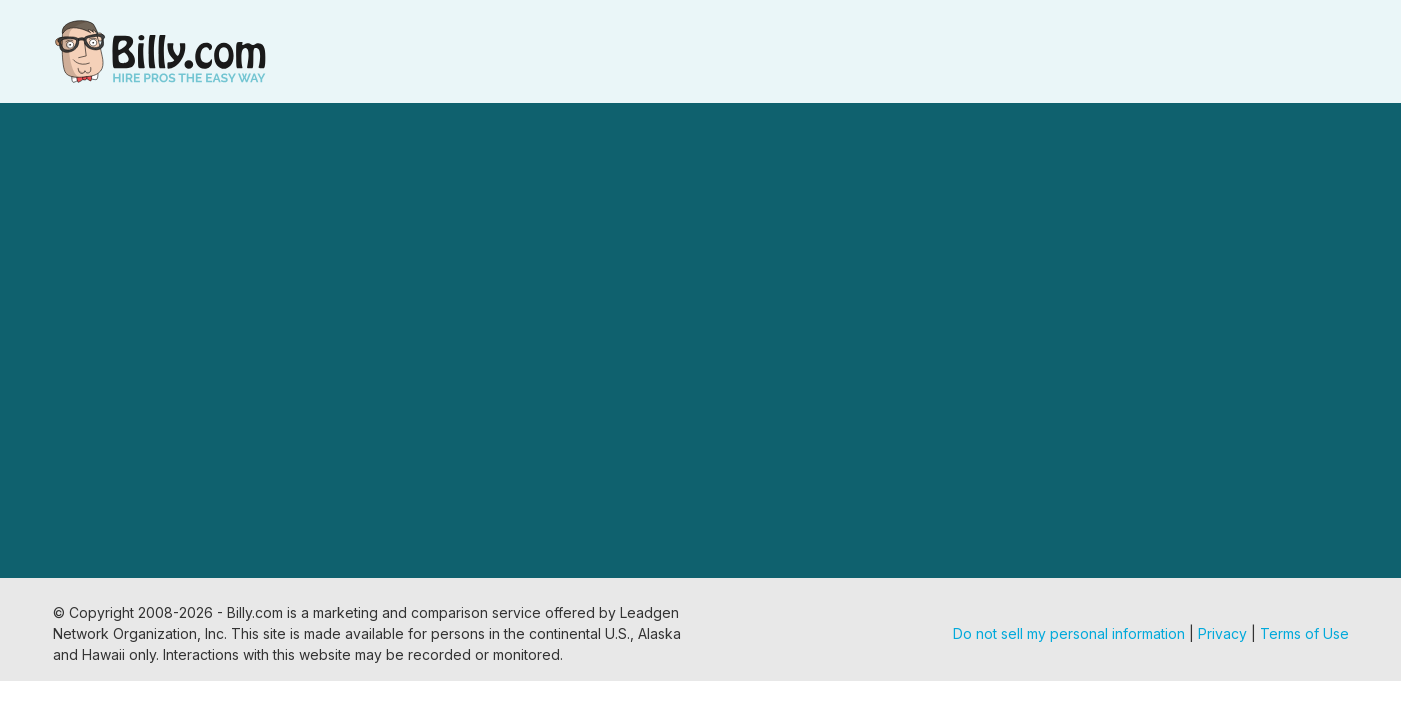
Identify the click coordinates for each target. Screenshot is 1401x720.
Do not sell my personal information (1069, 633)
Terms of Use (1304, 633)
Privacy (1222, 633)
